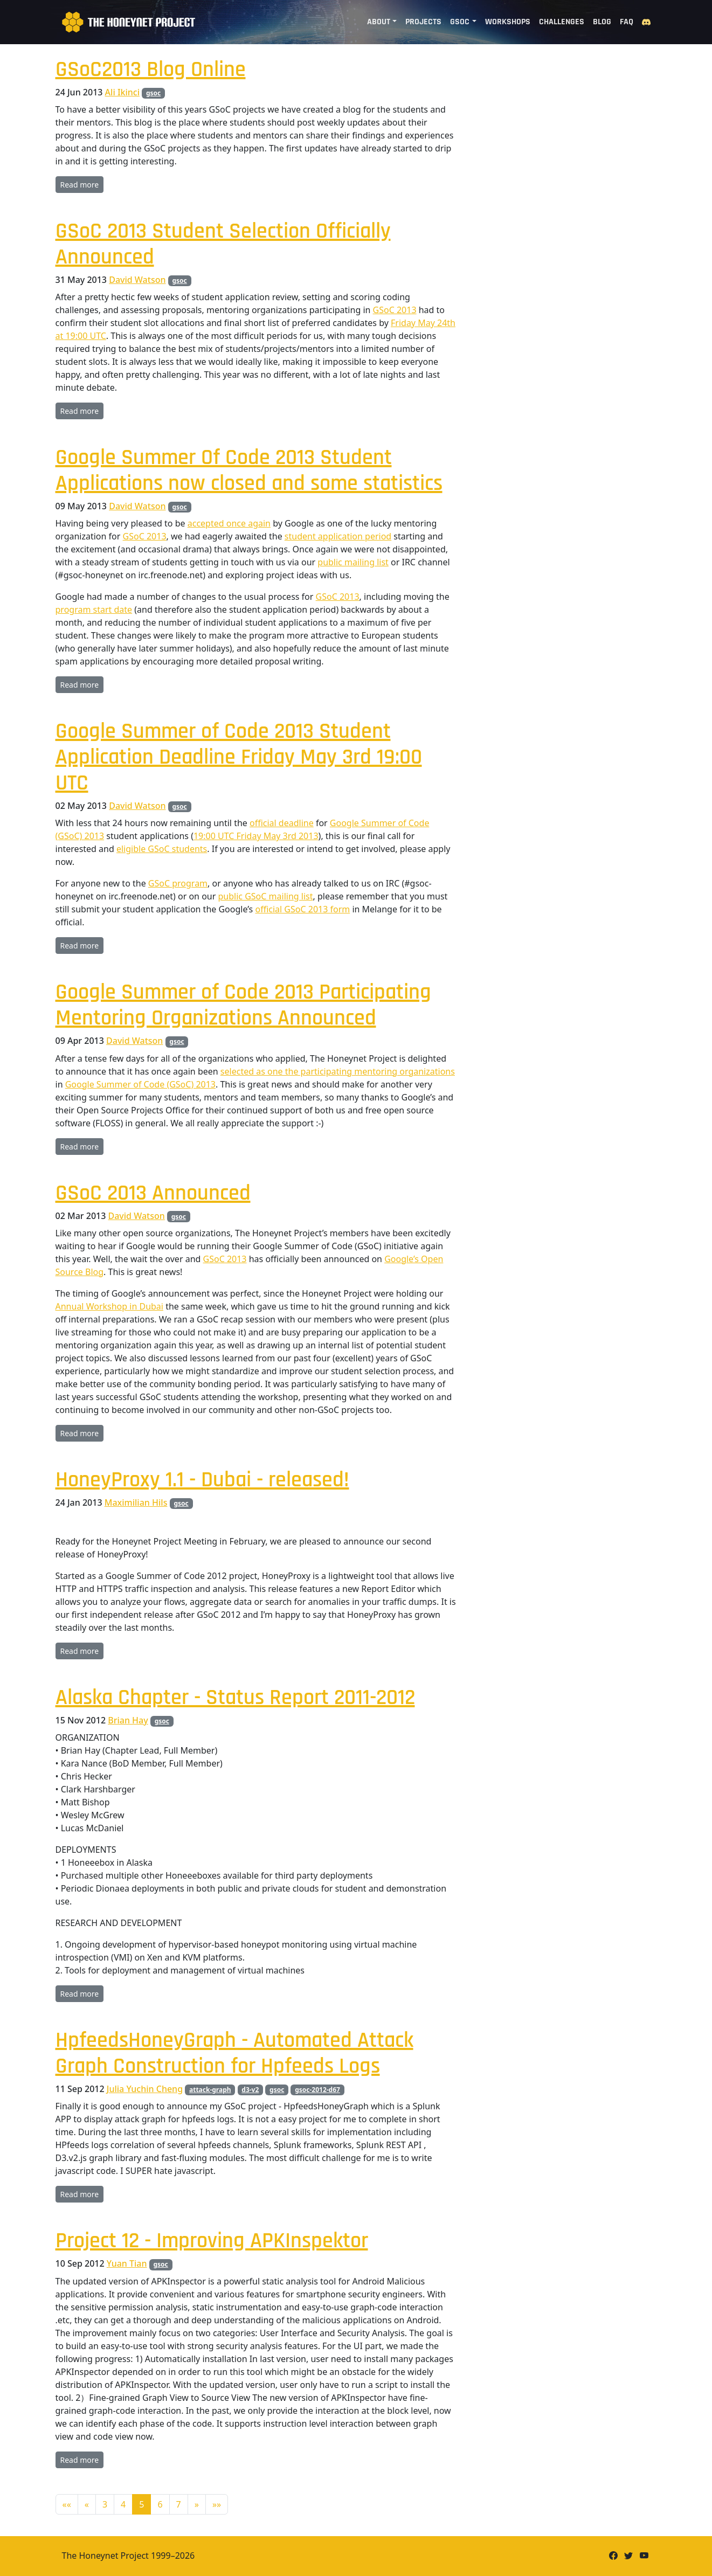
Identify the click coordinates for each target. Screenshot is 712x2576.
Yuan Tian (127, 2263)
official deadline (282, 823)
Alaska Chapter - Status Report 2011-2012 (235, 1698)
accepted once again (229, 523)
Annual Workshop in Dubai (109, 1306)
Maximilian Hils (136, 1502)
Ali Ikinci (122, 92)
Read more (79, 184)
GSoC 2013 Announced (153, 1193)
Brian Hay (128, 1720)
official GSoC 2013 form (302, 909)
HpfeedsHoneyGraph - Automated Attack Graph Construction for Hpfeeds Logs (234, 2053)
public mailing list (353, 562)
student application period (338, 536)
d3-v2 (250, 2089)
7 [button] (178, 2504)
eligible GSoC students (161, 849)
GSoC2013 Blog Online (151, 70)
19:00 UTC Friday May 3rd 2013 (256, 836)
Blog (602, 21)
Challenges (561, 21)
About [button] (378, 21)
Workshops (507, 21)
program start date (94, 609)
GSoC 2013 (395, 310)
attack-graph (210, 2089)
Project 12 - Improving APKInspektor (212, 2241)
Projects (423, 21)
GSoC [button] (459, 21)
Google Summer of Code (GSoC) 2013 (140, 1084)
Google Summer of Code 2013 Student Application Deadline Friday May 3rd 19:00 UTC (239, 757)
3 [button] (104, 2504)
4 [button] (123, 2504)
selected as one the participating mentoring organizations (337, 1071)
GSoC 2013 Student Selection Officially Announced (223, 244)
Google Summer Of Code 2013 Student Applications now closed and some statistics (249, 470)
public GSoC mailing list (265, 896)
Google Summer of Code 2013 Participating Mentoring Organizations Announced (243, 1005)
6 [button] (159, 2504)
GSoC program (178, 883)
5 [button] (141, 2504)
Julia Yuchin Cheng (145, 2089)
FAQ (626, 21)
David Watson (137, 280)
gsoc (153, 93)
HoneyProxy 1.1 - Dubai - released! (202, 1480)
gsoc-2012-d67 (317, 2089)
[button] (67, 2504)
